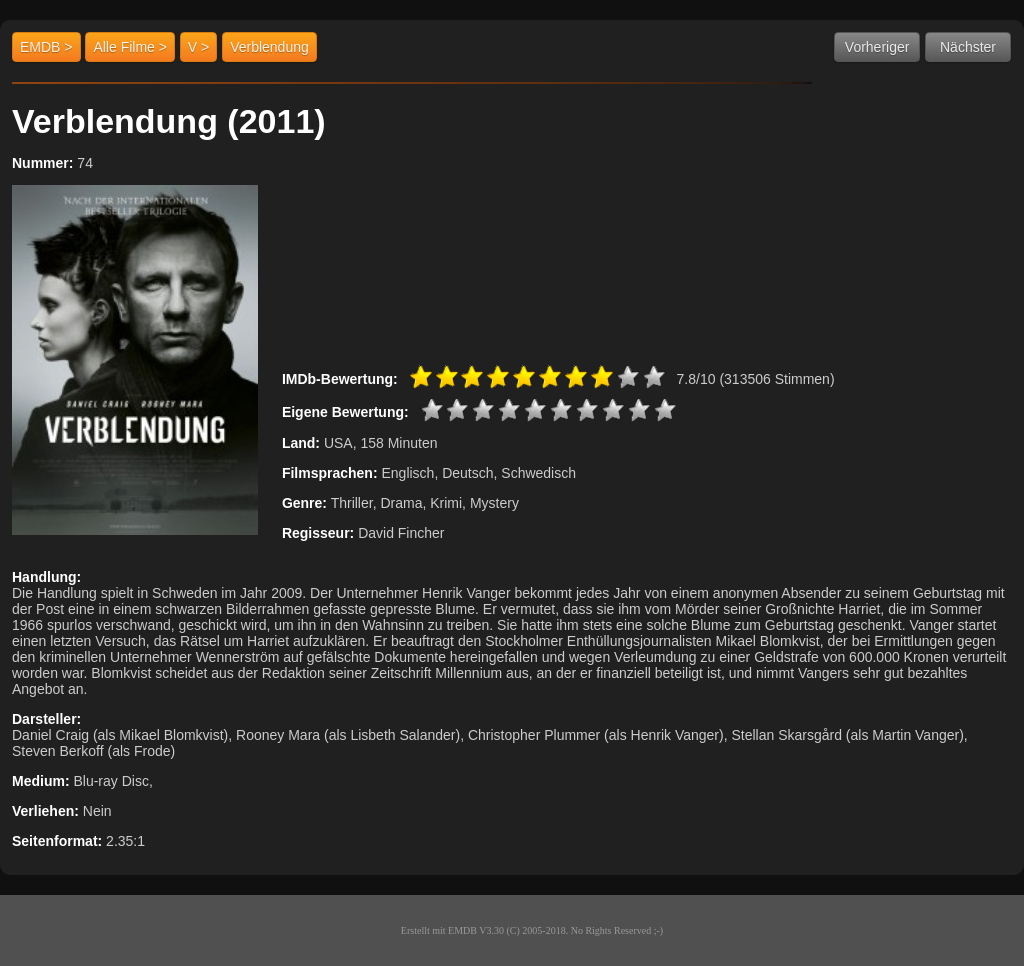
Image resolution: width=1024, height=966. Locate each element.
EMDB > (46, 47)
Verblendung (269, 47)
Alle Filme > (130, 47)
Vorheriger (877, 47)
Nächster (968, 47)
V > (198, 47)
